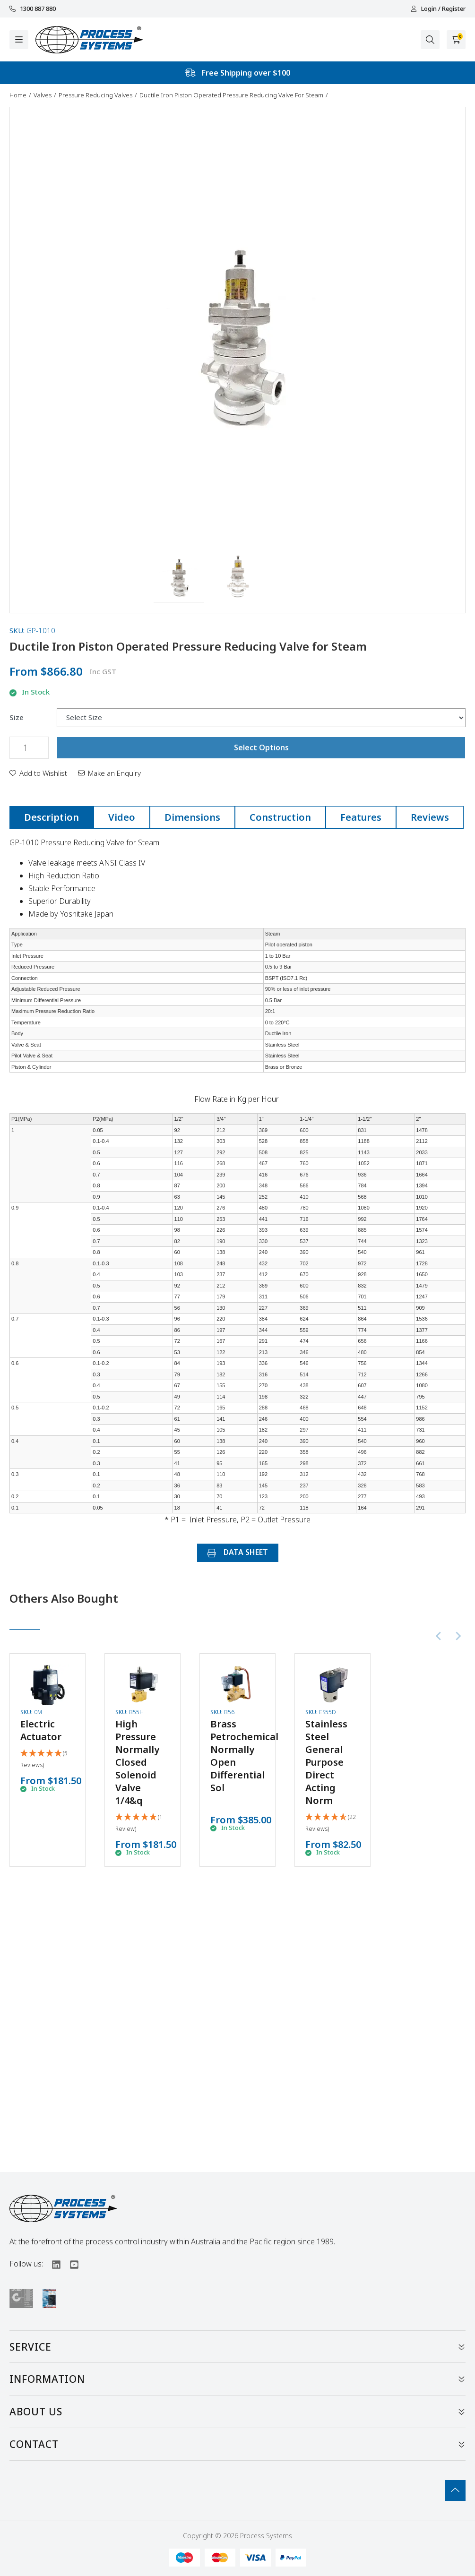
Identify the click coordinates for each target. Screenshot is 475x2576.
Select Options (261, 747)
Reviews (430, 817)
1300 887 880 (32, 9)
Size (16, 717)
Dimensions (192, 817)
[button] (179, 577)
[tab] (51, 817)
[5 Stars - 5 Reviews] (47, 1759)
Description (51, 817)
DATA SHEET (237, 1552)
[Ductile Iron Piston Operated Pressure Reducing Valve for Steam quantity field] (29, 748)
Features (360, 817)
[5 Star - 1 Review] (142, 1823)
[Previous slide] (439, 1636)
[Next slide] (458, 1636)
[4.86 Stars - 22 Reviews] (332, 1823)
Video (121, 817)
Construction (280, 817)
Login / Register (438, 9)
